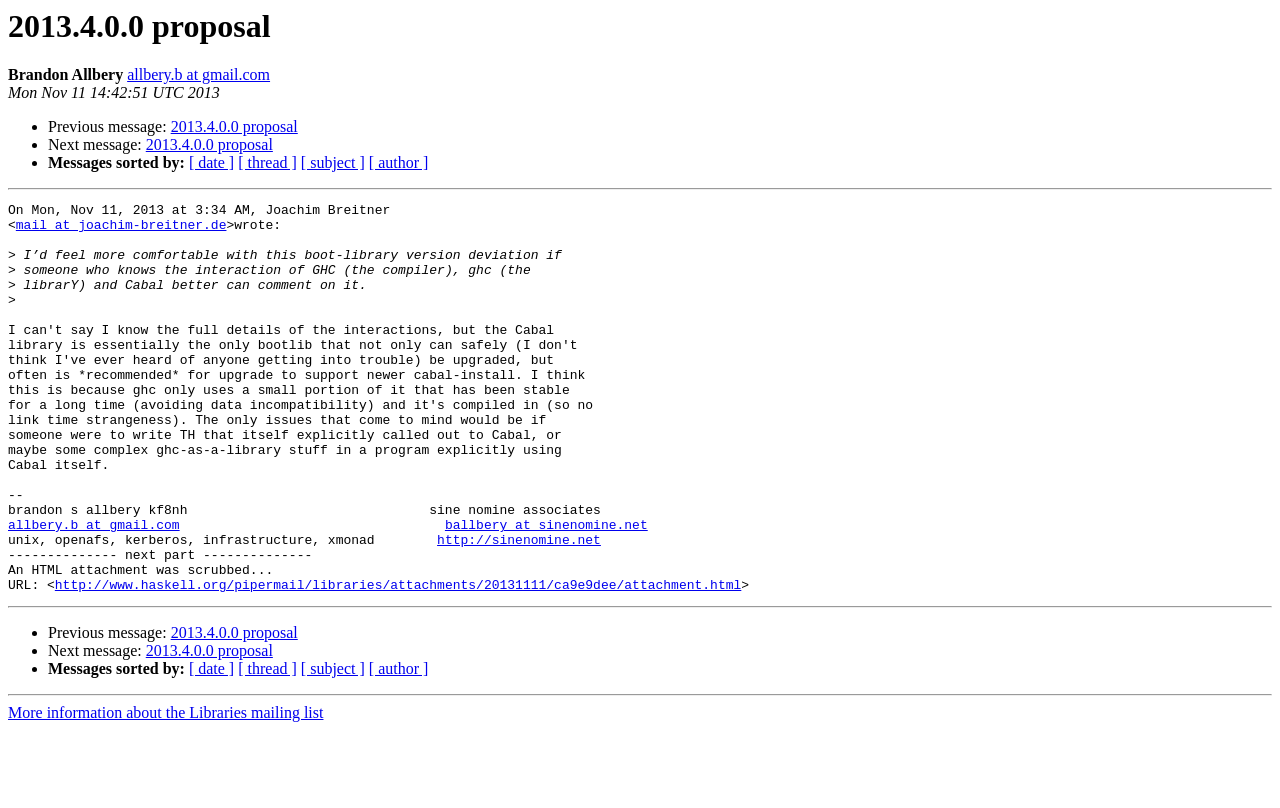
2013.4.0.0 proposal (234, 126)
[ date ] (211, 162)
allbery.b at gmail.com (198, 74)
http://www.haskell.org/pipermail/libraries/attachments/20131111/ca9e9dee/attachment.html (398, 662)
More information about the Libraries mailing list (165, 790)
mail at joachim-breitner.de (121, 230)
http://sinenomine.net (519, 608)
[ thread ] (267, 162)
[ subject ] (333, 162)
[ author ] (399, 162)
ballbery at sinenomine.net (546, 590)
